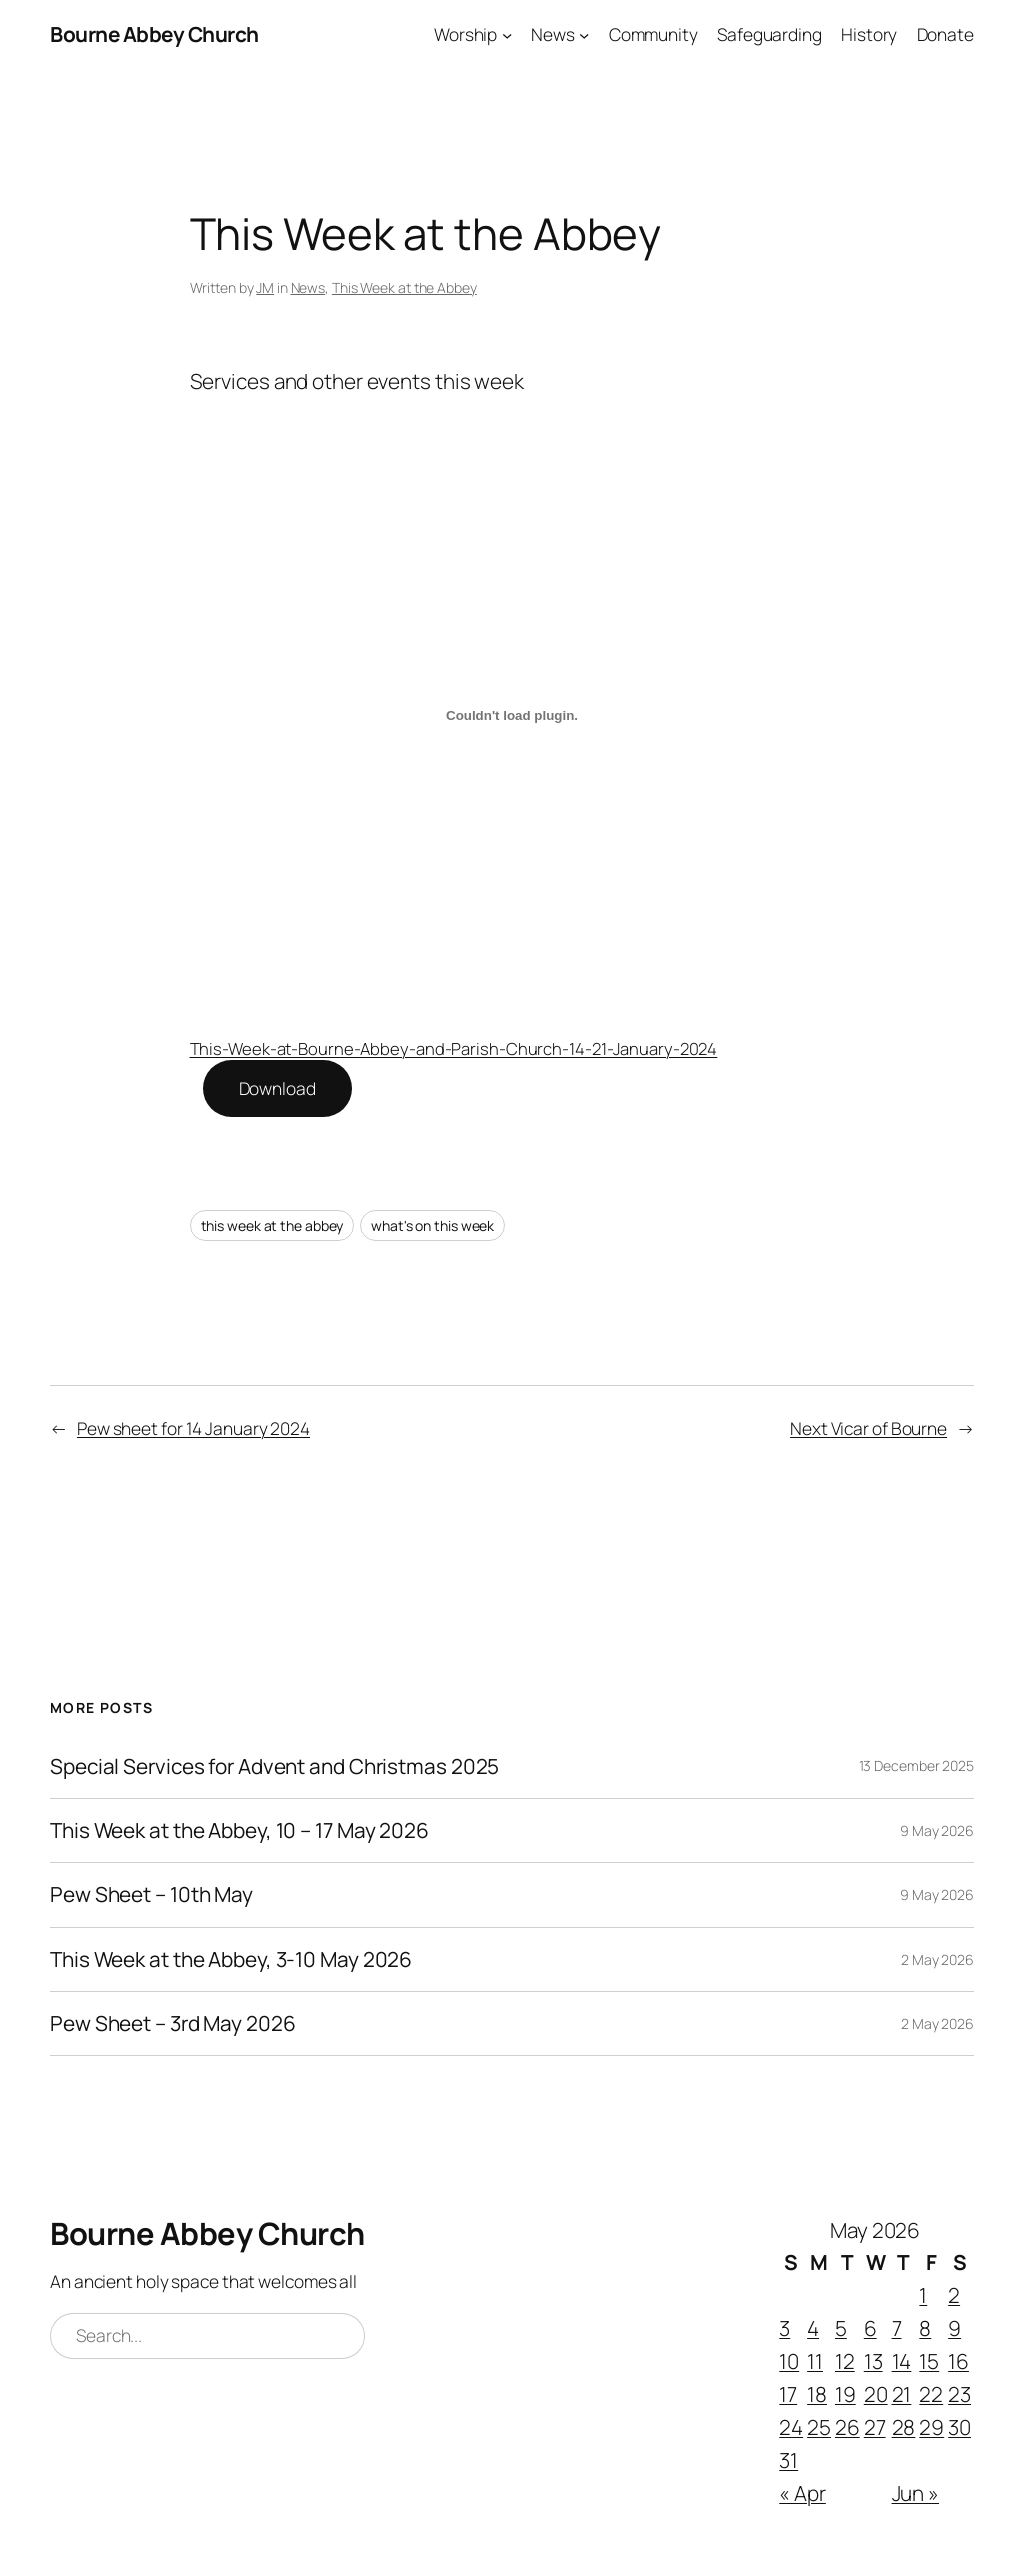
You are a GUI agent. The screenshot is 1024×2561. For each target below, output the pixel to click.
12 (845, 2361)
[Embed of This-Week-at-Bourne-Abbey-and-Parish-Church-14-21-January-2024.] (512, 715)
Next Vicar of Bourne (868, 1428)
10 (789, 2361)
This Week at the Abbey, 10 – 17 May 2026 (239, 1830)
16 (958, 2361)
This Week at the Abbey (404, 287)
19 (845, 2394)
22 (931, 2394)
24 (791, 2427)
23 (959, 2394)
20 (876, 2394)
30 (959, 2427)
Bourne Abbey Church (154, 34)
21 (902, 2394)
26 (847, 2427)
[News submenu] (584, 34)
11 (815, 2361)
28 (904, 2427)
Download (277, 1088)
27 (875, 2427)
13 (873, 2361)
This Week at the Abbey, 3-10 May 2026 (231, 1959)
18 (817, 2394)
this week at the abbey (272, 1225)
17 (788, 2394)
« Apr (802, 2493)
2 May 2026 (937, 1959)
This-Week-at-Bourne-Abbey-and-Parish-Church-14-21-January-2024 (454, 1048)
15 (929, 2361)
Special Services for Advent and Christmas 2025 (274, 1766)
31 (788, 2460)
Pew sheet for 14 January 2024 (193, 1428)
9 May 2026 (937, 1830)
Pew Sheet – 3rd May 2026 (173, 2023)
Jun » (916, 2493)
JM (265, 287)
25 (819, 2427)
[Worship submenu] (507, 34)
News (308, 287)
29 (931, 2427)
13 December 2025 (916, 1765)
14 (902, 2361)
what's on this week (432, 1225)
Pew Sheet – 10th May (151, 1894)
